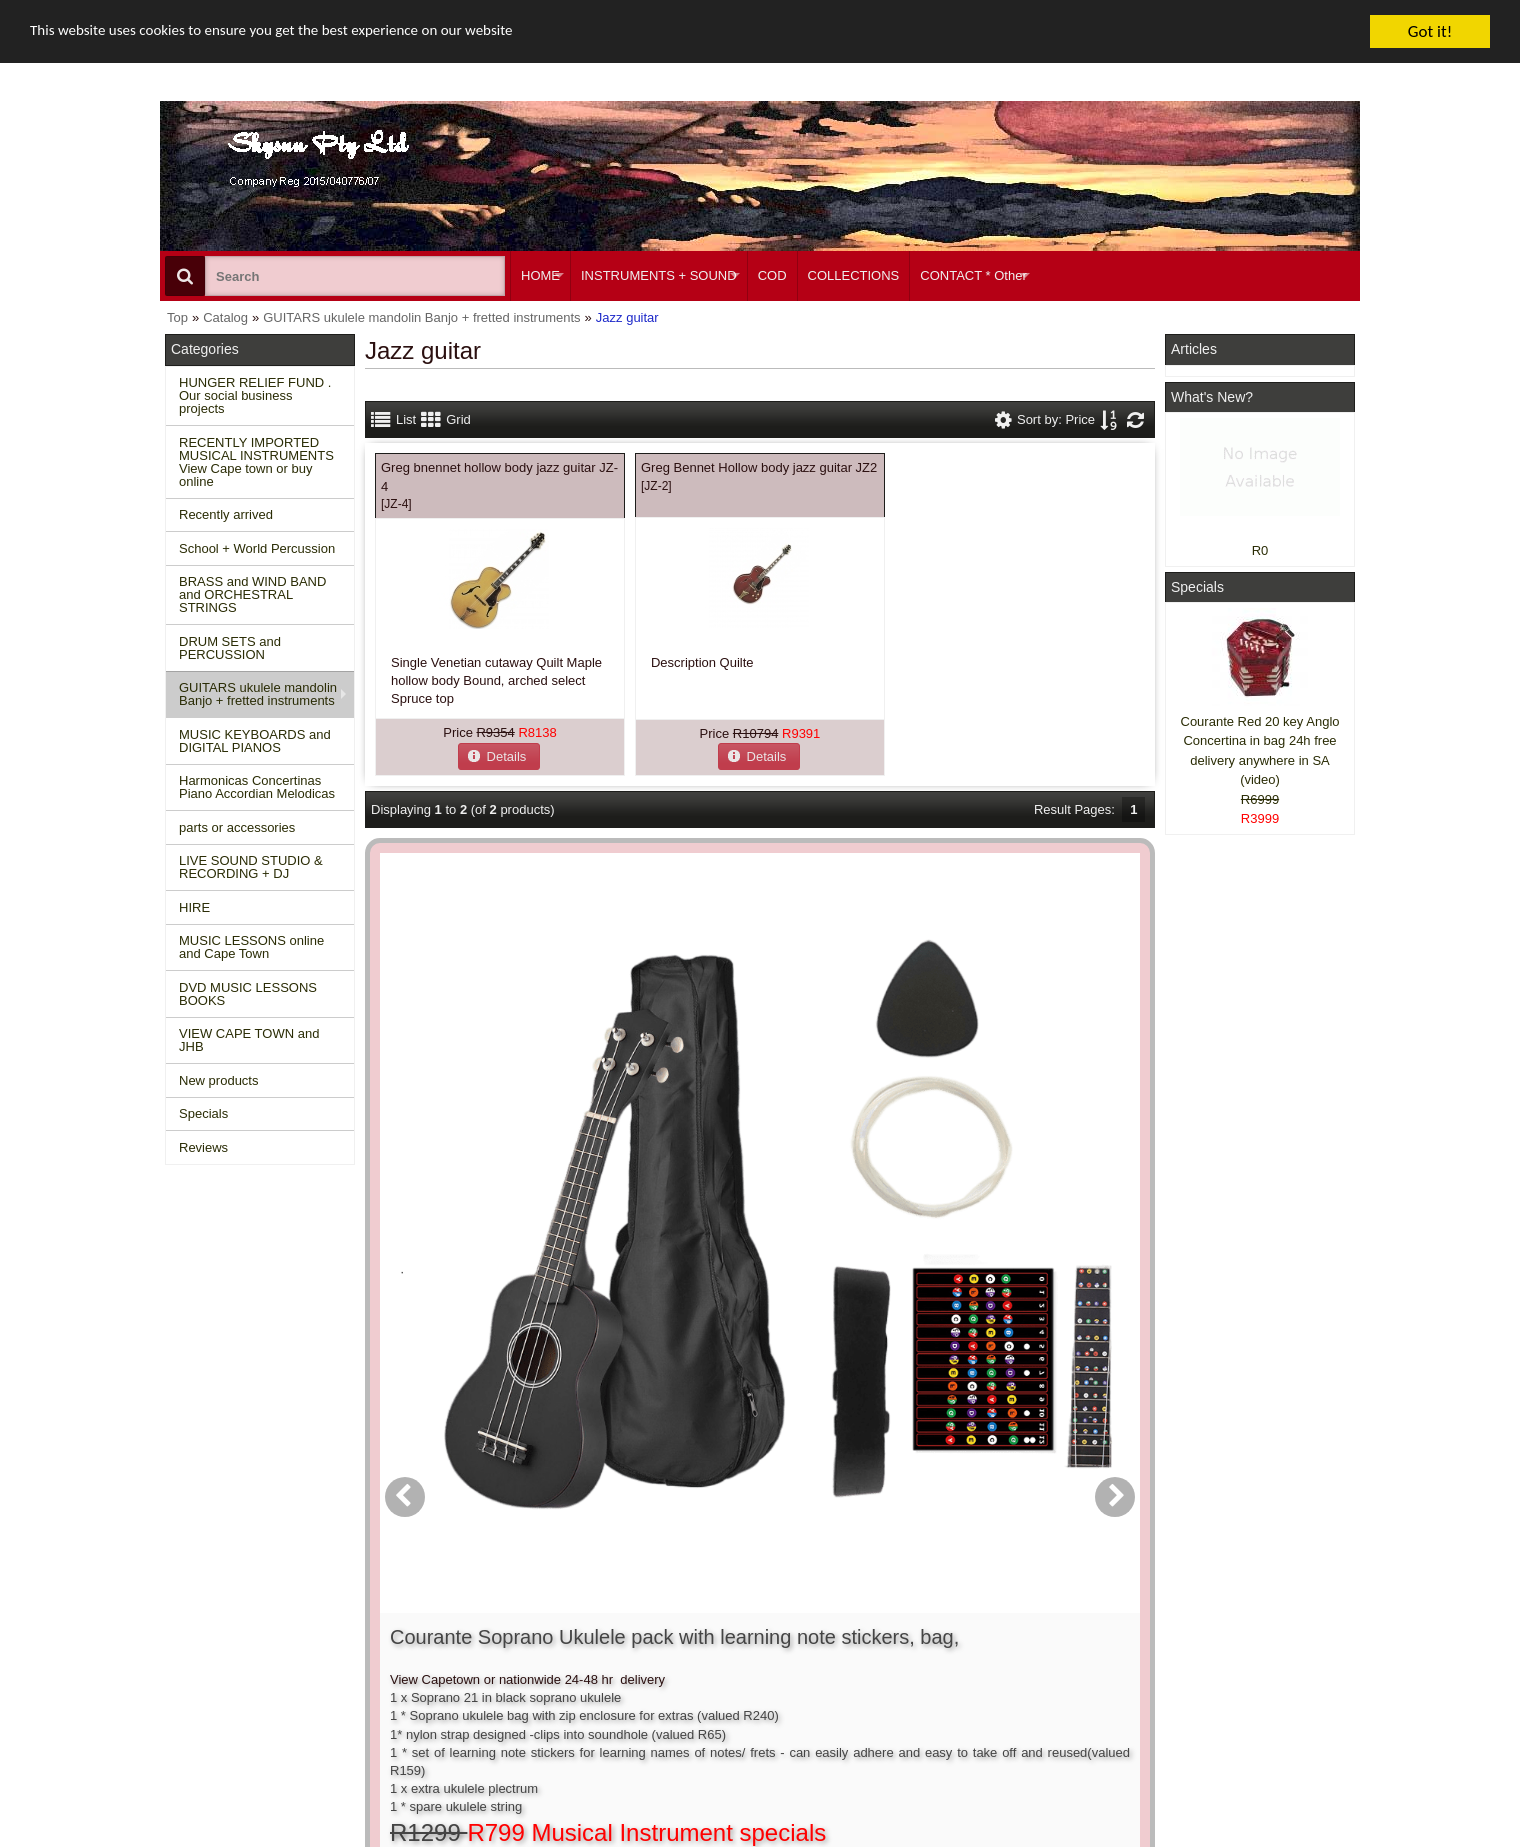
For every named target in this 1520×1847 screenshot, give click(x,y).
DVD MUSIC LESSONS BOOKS (248, 994)
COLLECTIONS (854, 275)
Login (692, 1627)
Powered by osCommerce (1132, 1841)
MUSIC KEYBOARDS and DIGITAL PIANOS (255, 741)
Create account (720, 1609)
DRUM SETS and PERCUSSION (230, 648)
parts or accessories (237, 827)
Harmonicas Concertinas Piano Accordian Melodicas (257, 787)
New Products (215, 1627)
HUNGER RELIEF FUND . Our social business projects (255, 395)
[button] (499, 755)
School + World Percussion (257, 548)
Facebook (1231, 1618)
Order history (713, 1645)
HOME (540, 275)
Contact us (457, 1609)
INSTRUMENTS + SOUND (659, 275)
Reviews (203, 1147)
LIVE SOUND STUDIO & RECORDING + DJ (251, 867)
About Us (952, 1609)
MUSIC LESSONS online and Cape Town (251, 947)
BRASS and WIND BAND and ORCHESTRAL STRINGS (252, 594)
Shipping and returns (486, 1645)
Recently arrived (226, 514)
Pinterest (1201, 1700)
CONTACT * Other (973, 275)
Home (192, 1609)
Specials (203, 1113)
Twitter (1222, 1654)
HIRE (194, 907)
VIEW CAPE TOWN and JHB (249, 1040)
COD (772, 275)
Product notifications (734, 1663)
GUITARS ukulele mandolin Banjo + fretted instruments (258, 694)
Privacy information (481, 1663)
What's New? (1212, 397)
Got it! (1430, 31)
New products (218, 1080)
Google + (1202, 1682)
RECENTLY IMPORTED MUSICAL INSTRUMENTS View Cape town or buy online (256, 462)
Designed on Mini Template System (1276, 1841)
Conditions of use (476, 1627)
